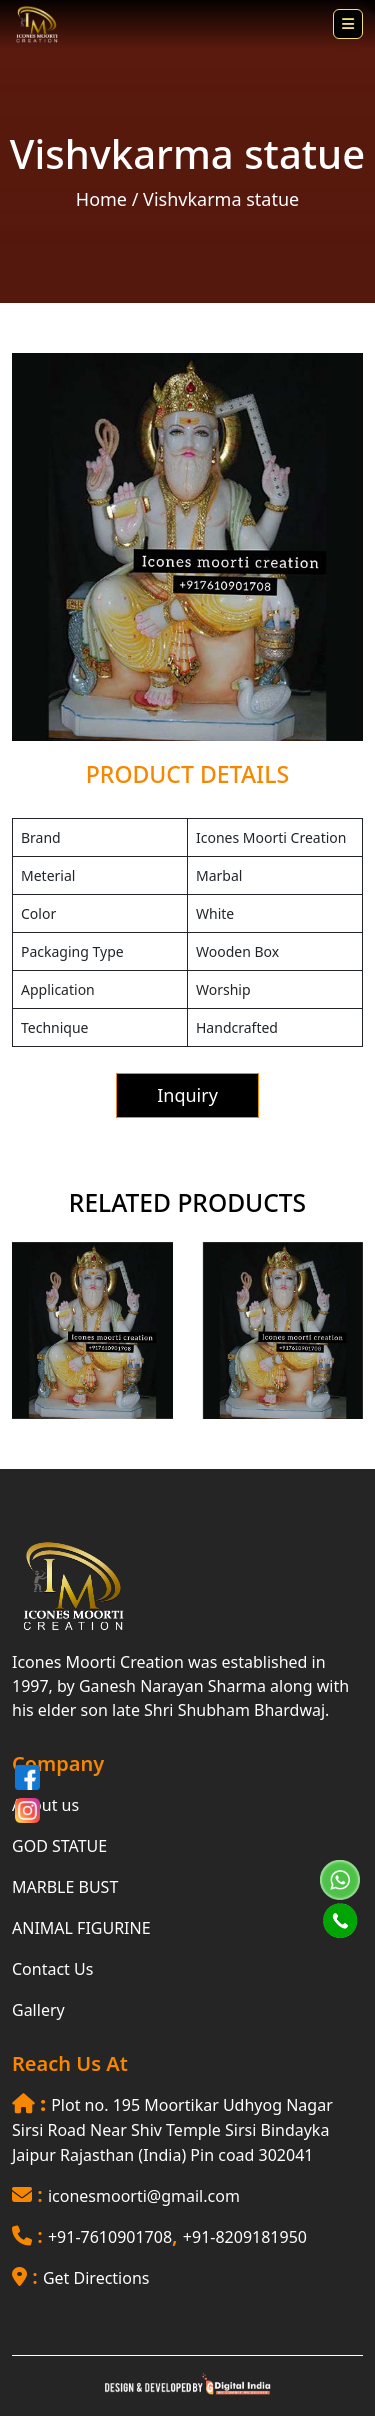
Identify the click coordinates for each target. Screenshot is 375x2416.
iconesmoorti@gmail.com (144, 2196)
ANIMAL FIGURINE (81, 1928)
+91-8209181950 (245, 2237)
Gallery (38, 2010)
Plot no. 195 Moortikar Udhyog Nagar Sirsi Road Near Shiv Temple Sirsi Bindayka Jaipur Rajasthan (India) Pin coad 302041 (172, 2130)
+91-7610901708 (110, 2237)
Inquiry (187, 1095)
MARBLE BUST (65, 1887)
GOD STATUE (59, 1846)
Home (101, 199)
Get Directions (96, 2278)
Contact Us (52, 1969)
